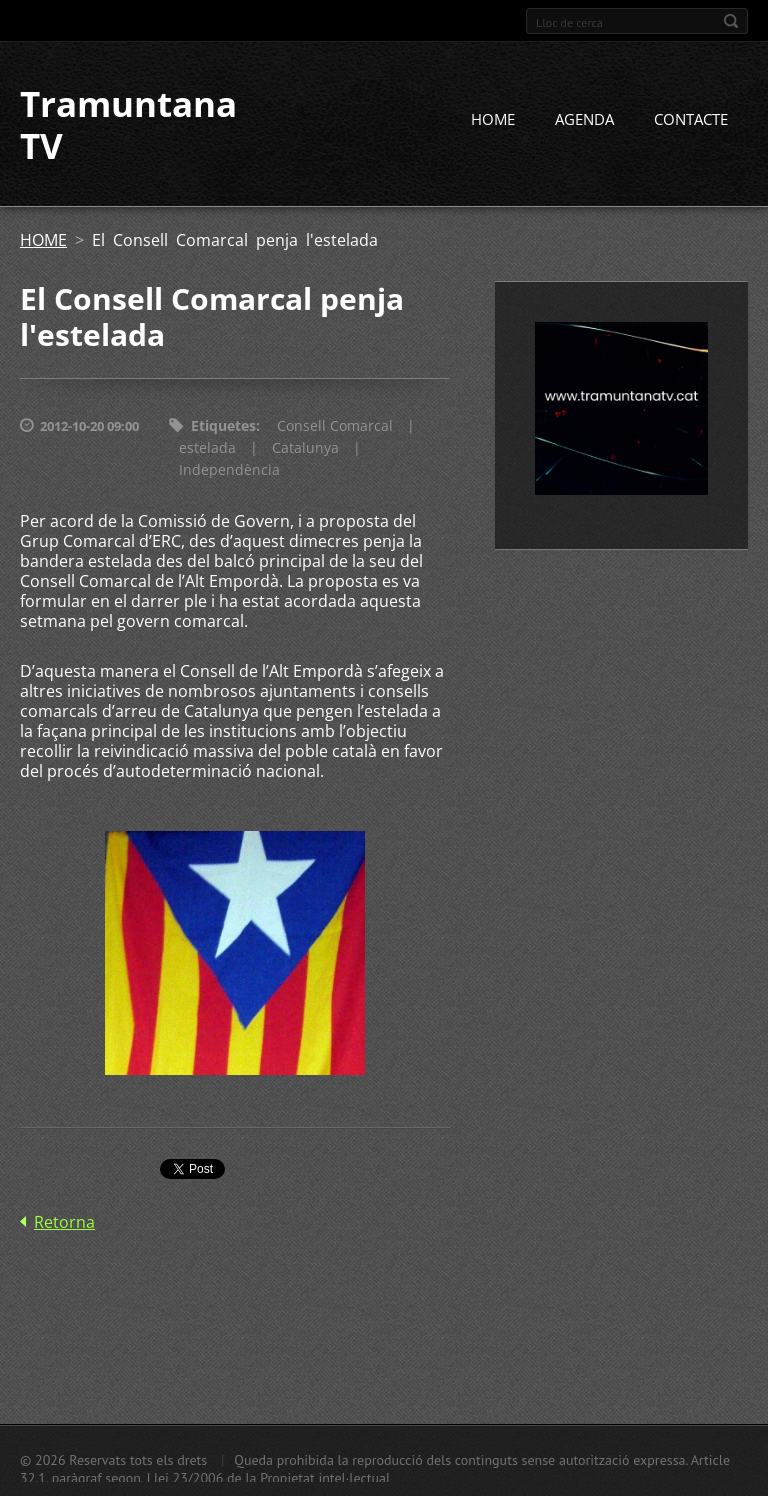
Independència (229, 469)
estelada (207, 447)
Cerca (731, 21)
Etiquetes (223, 425)
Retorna (64, 1222)
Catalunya (305, 447)
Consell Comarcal (335, 425)
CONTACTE (691, 119)
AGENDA (584, 119)
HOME (493, 119)
